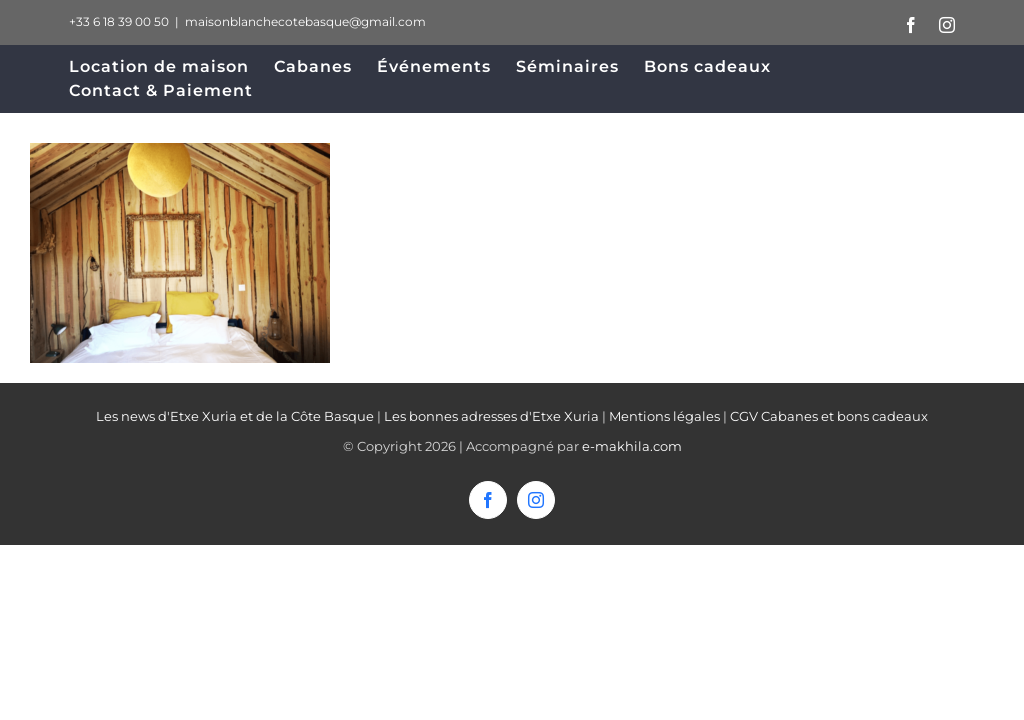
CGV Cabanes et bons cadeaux (829, 416)
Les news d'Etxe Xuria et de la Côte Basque (235, 416)
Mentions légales (664, 416)
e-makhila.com (632, 446)
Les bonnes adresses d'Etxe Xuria (491, 416)
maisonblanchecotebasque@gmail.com (305, 21)
